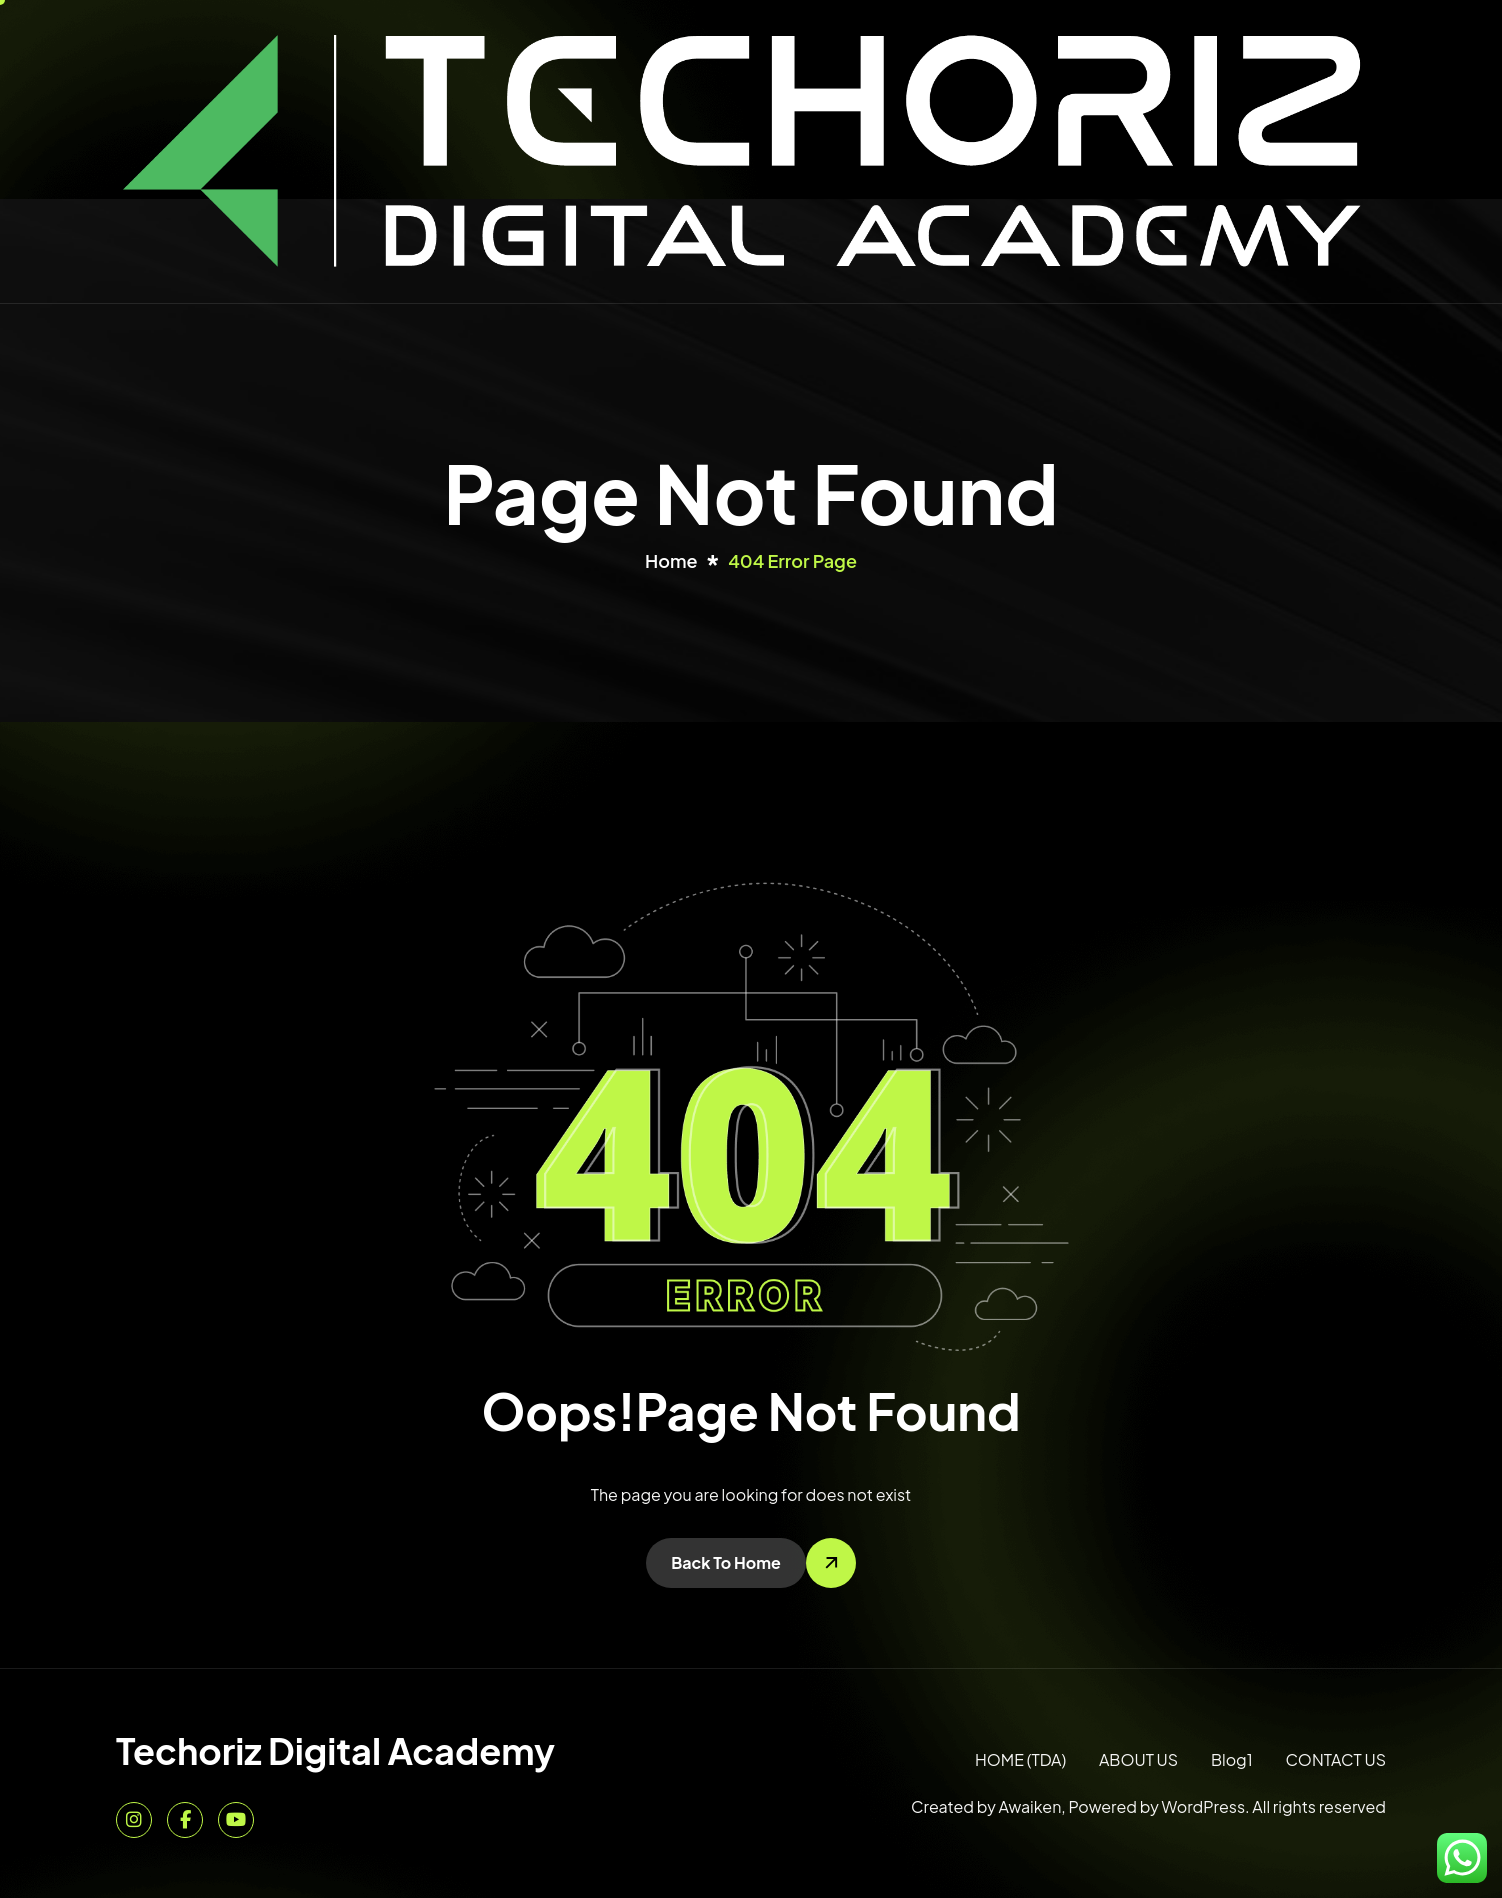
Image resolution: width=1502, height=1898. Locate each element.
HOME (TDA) (1020, 1759)
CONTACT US (1335, 1759)
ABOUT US (1138, 1759)
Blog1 (1232, 1759)
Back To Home (726, 1562)
